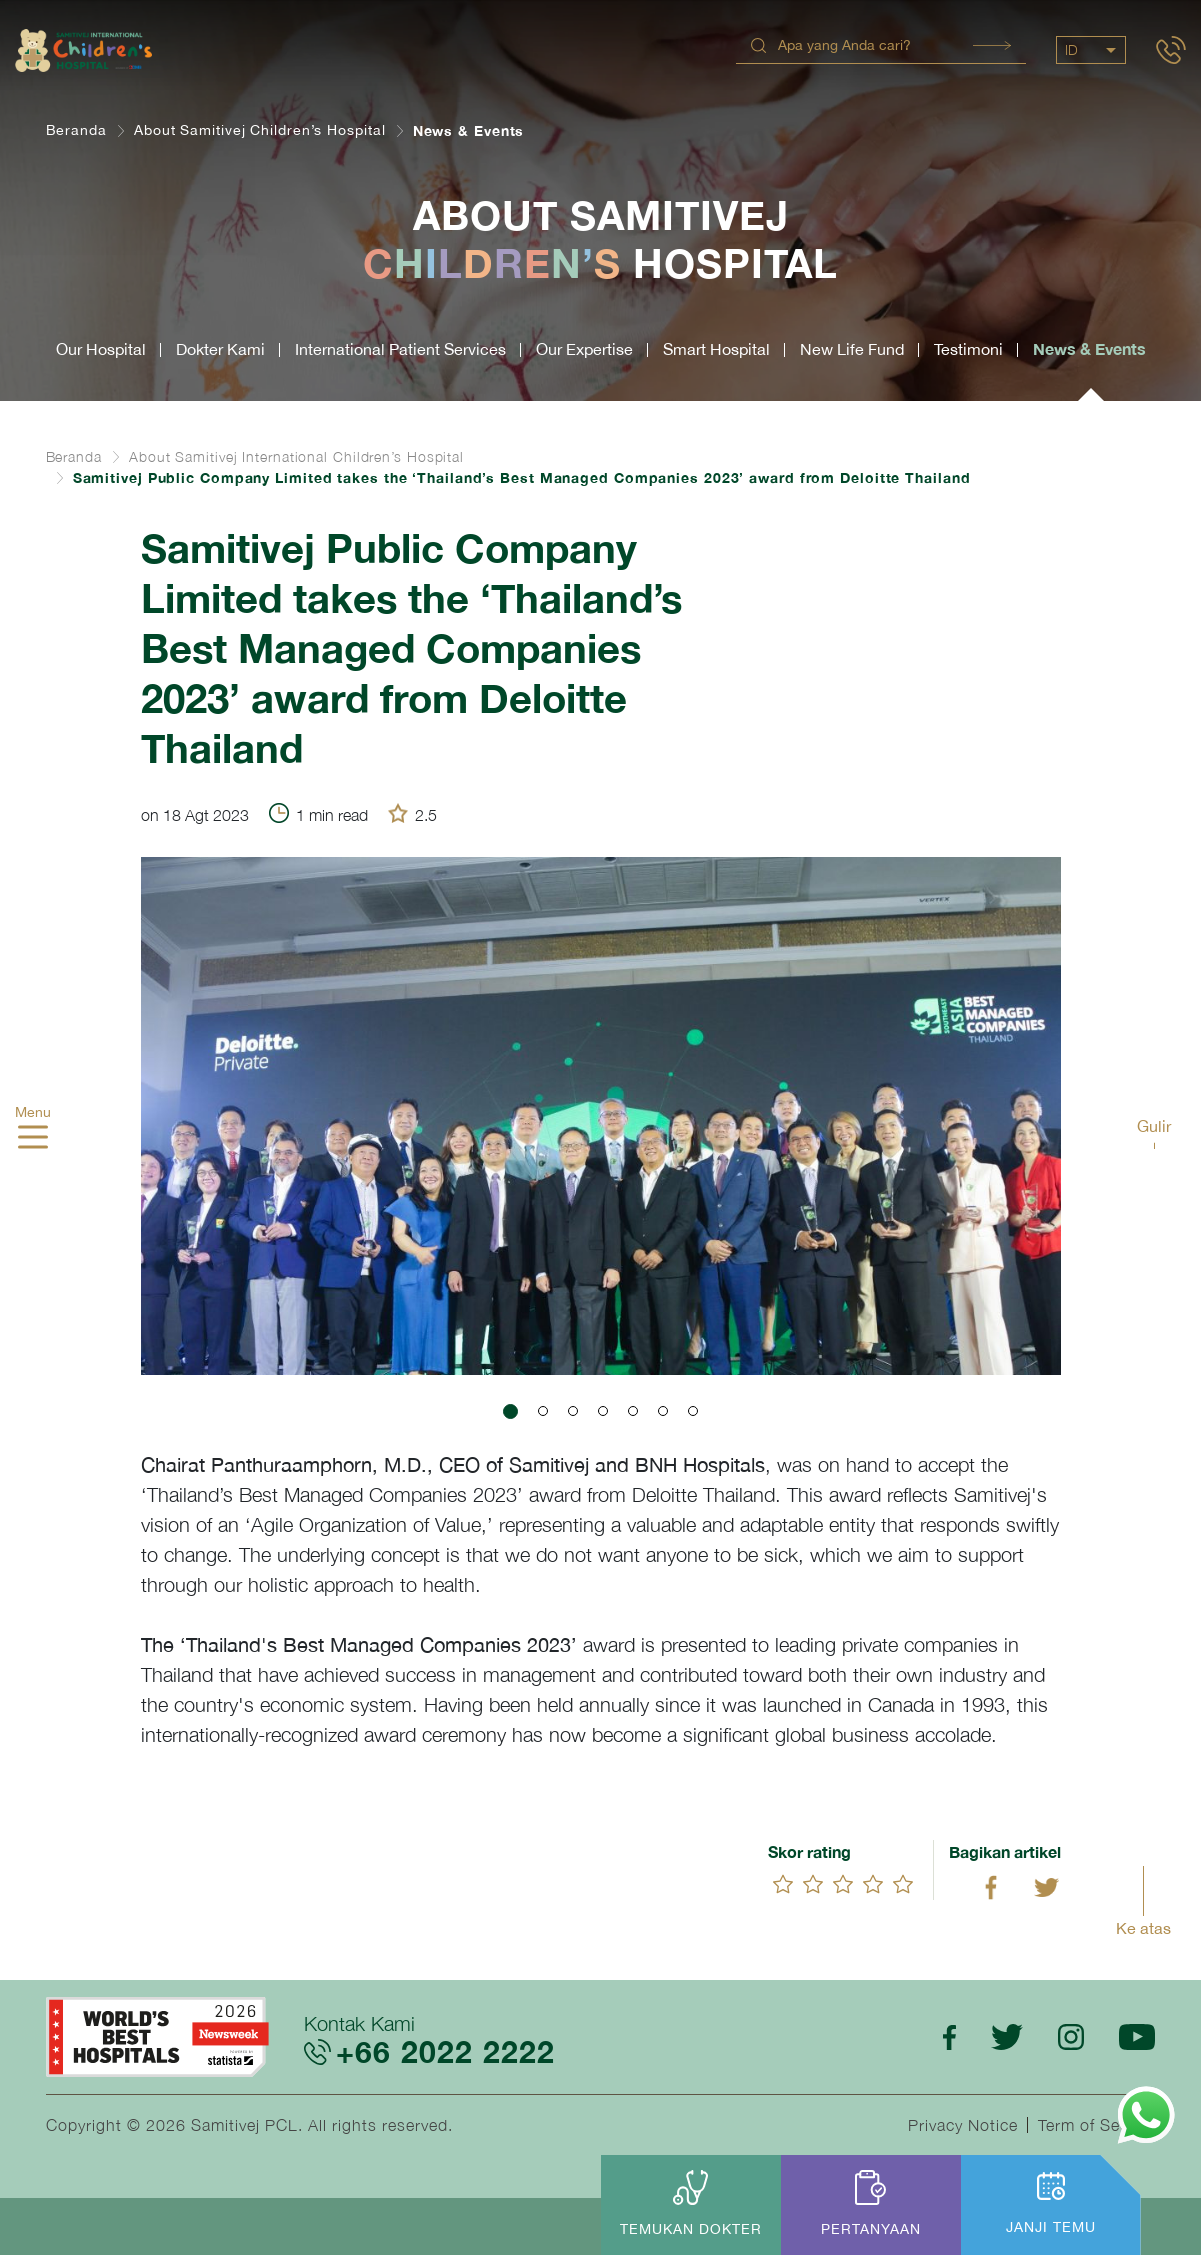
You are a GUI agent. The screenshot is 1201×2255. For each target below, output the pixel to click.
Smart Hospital (716, 349)
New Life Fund (852, 349)
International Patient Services (400, 349)
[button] (510, 1411)
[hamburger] (33, 1139)
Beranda (76, 130)
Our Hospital (101, 349)
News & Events (1089, 348)
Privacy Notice (963, 2125)
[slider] (843, 1884)
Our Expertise (584, 349)
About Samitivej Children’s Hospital (260, 130)
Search (992, 45)
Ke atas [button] (1143, 1928)
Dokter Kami (220, 349)
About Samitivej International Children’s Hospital (296, 456)
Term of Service (1097, 2125)
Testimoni (968, 349)
